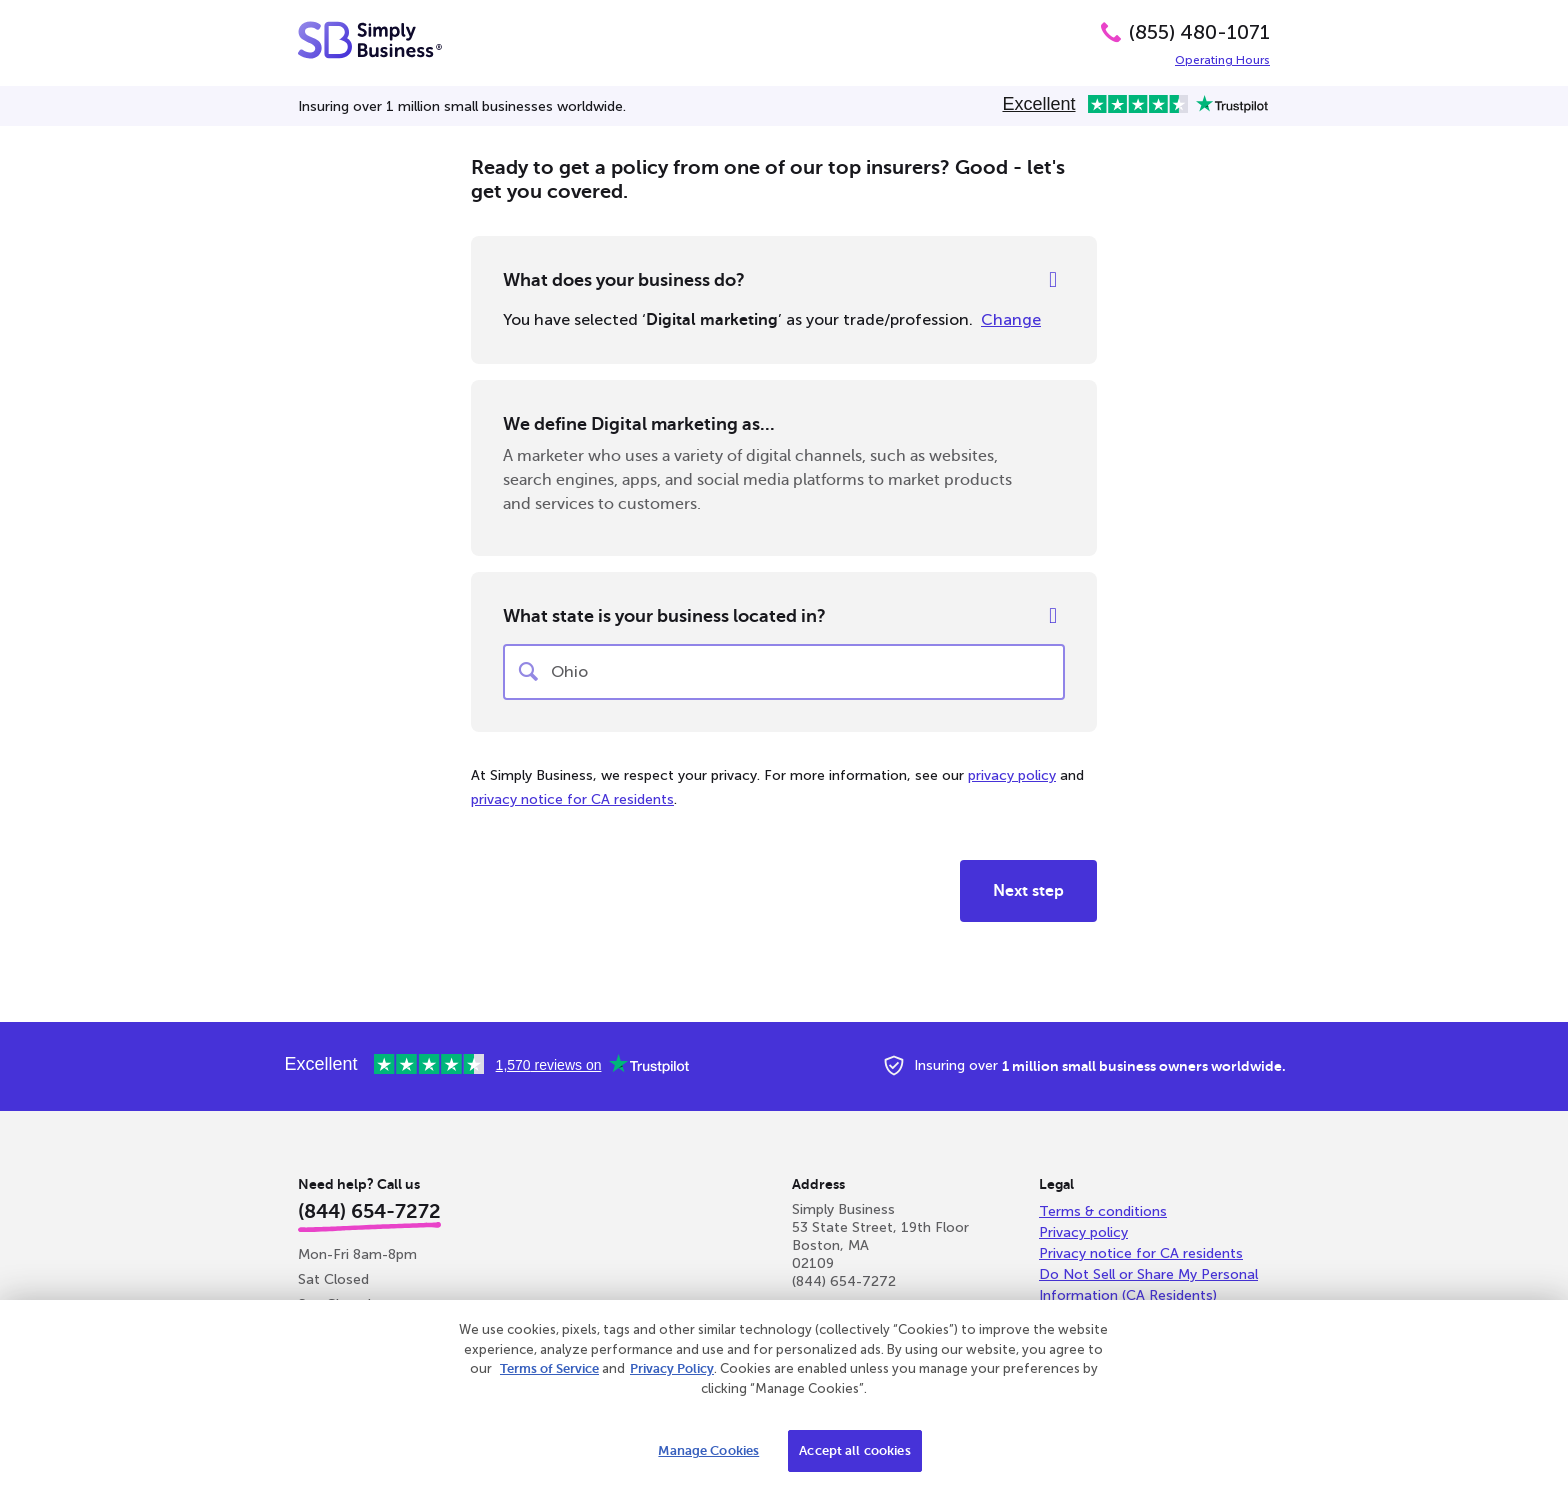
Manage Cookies (708, 1450)
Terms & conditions (1103, 1211)
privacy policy (1012, 775)
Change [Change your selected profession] (1011, 319)
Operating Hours (1222, 60)
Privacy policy (1083, 1232)
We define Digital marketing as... (639, 424)
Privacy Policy (672, 1368)
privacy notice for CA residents (572, 799)
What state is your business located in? (664, 616)
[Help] (1053, 280)
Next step (1028, 891)
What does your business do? (624, 280)
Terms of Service (549, 1368)
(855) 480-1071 (1199, 32)
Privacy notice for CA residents (1141, 1253)
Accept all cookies (854, 1450)
